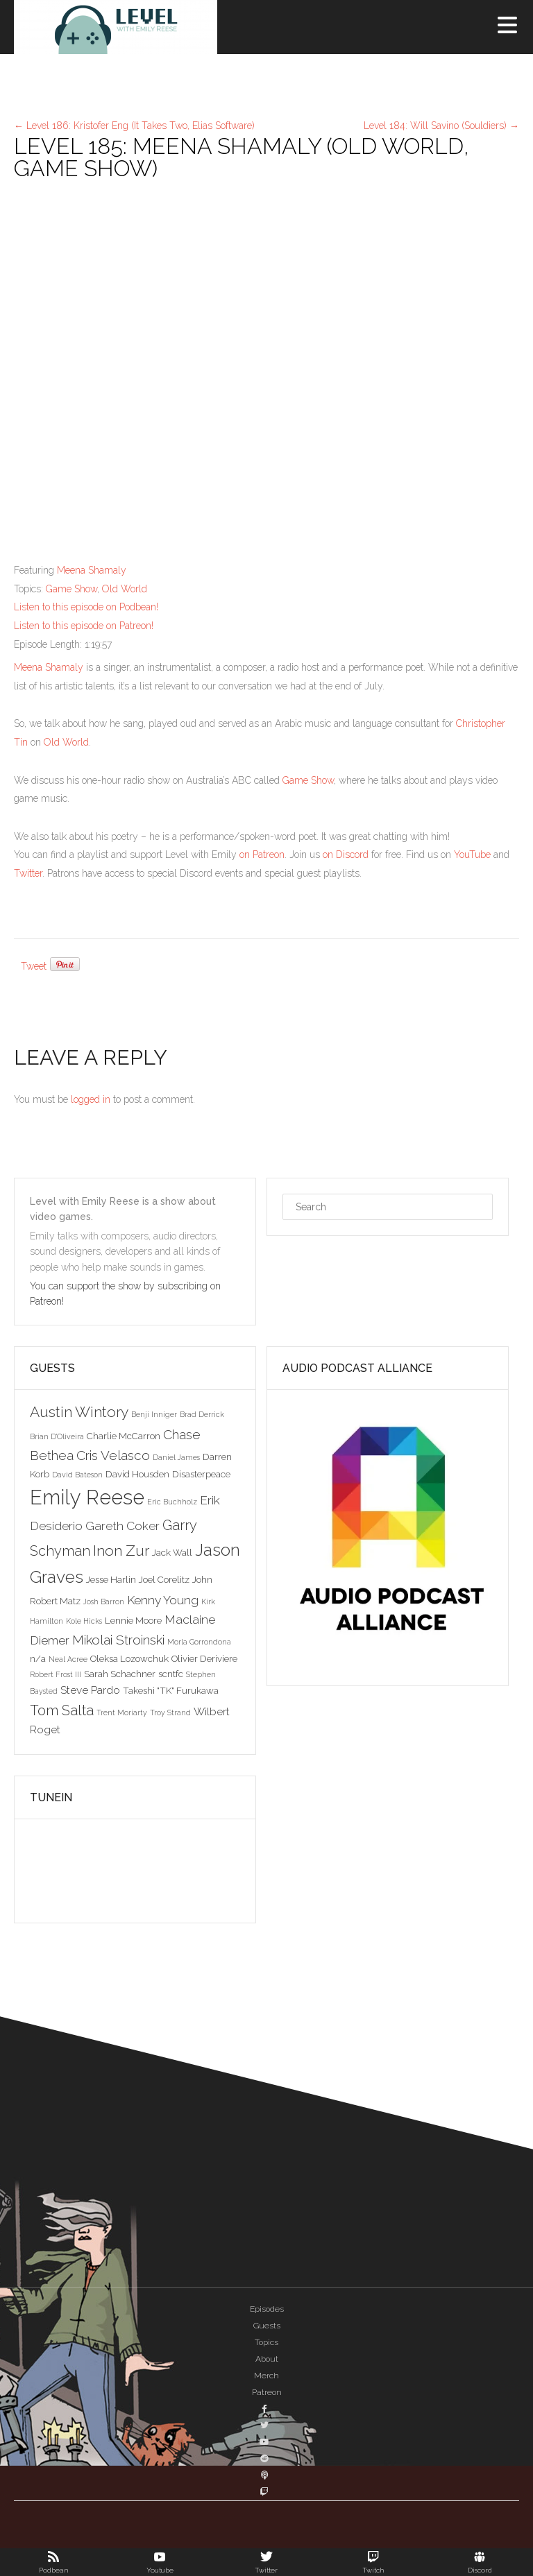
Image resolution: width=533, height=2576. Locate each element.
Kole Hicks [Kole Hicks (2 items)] (84, 1621)
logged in (90, 1099)
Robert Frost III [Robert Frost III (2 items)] (55, 1674)
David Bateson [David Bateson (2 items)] (77, 1474)
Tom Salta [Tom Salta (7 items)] (62, 1710)
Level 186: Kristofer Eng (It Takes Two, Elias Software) (134, 125)
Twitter (28, 873)
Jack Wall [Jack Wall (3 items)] (172, 1552)
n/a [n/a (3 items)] (38, 1658)
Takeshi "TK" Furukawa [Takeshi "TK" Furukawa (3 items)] (171, 1690)
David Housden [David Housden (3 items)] (137, 1473)
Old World (124, 588)
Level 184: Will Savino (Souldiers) (441, 125)
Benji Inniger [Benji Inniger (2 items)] (154, 1414)
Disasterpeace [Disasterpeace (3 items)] (201, 1473)
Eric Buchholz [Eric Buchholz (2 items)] (172, 1501)
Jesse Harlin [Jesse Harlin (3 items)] (111, 1579)
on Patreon (262, 854)
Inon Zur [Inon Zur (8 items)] (121, 1550)
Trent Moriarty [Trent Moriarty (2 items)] (121, 1712)
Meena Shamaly (91, 570)
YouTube (472, 854)
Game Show (71, 588)
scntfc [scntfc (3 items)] (170, 1673)
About (266, 2359)
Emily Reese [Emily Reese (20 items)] (87, 1497)
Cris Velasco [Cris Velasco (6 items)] (113, 1455)
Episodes (267, 2309)
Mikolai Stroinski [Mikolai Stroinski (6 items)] (118, 1639)
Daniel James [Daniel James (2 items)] (176, 1457)
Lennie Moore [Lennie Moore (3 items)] (133, 1620)
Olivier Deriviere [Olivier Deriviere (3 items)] (204, 1658)
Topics (266, 2342)
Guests (266, 2325)
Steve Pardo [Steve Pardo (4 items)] (90, 1690)
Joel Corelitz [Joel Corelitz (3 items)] (164, 1579)
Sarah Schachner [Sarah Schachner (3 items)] (119, 1673)
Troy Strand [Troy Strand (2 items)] (170, 1712)
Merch (266, 2375)
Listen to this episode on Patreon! (83, 625)
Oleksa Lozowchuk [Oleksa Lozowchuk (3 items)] (129, 1658)
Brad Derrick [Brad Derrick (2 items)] (202, 1414)
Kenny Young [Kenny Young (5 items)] (162, 1600)
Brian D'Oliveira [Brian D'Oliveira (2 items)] (57, 1436)
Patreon (267, 2392)
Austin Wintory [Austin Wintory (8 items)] (79, 1411)
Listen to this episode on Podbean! (86, 606)
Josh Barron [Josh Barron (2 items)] (103, 1601)
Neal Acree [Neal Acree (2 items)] (68, 1659)
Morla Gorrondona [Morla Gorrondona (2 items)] (199, 1642)
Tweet (33, 966)
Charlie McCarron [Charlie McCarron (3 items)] (123, 1435)
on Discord (346, 854)
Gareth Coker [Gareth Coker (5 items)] (122, 1526)
